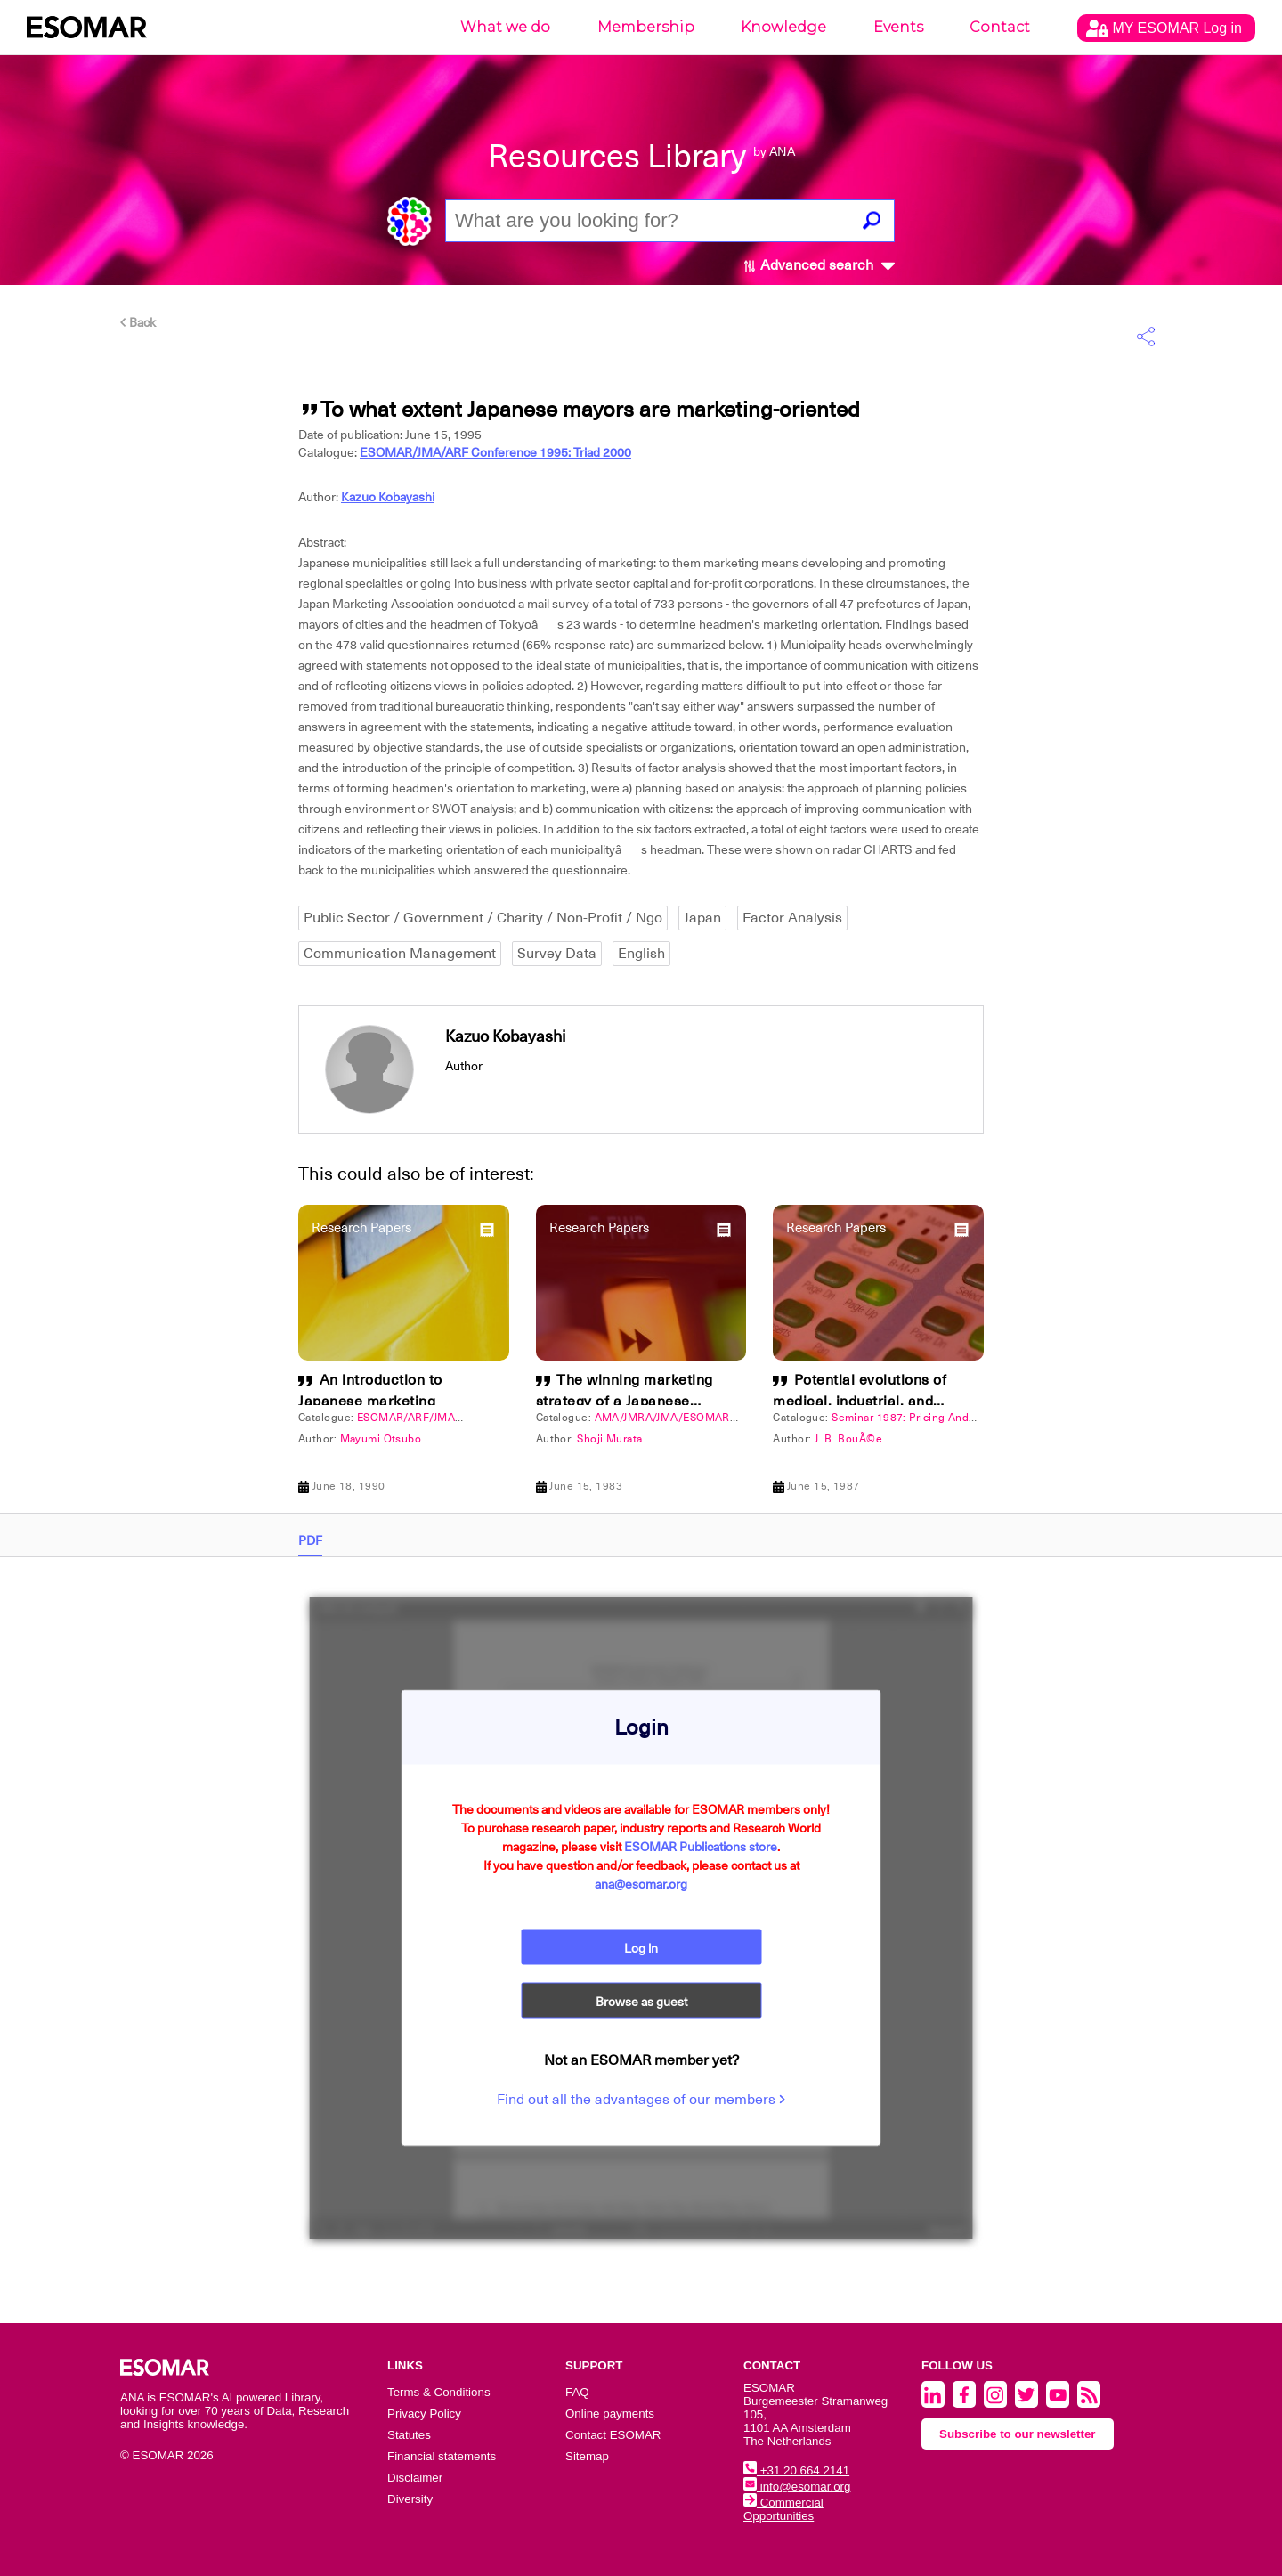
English (641, 954)
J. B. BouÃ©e (848, 1439)
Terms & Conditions (439, 2392)
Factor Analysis (792, 918)
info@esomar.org (796, 2486)
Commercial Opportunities (783, 2509)
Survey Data (556, 954)
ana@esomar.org (641, 1884)
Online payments (609, 2413)
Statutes (409, 2435)
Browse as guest (641, 2002)
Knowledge (783, 27)
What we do (505, 27)
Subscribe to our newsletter (1017, 2434)
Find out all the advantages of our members (641, 2100)
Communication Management (400, 954)
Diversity (410, 2499)
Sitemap (587, 2456)
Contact (1000, 27)
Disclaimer (414, 2477)
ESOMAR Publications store (700, 1847)
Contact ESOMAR (613, 2435)
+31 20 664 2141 (796, 2470)
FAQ (577, 2392)
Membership (645, 27)
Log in (641, 1948)
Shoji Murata (609, 1439)
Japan (702, 918)
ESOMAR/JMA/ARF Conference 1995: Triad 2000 (495, 452)
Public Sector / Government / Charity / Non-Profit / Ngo (483, 918)
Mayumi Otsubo (381, 1439)
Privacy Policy (424, 2413)
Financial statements (441, 2456)
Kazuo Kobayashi (387, 497)
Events (898, 27)
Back (138, 322)
